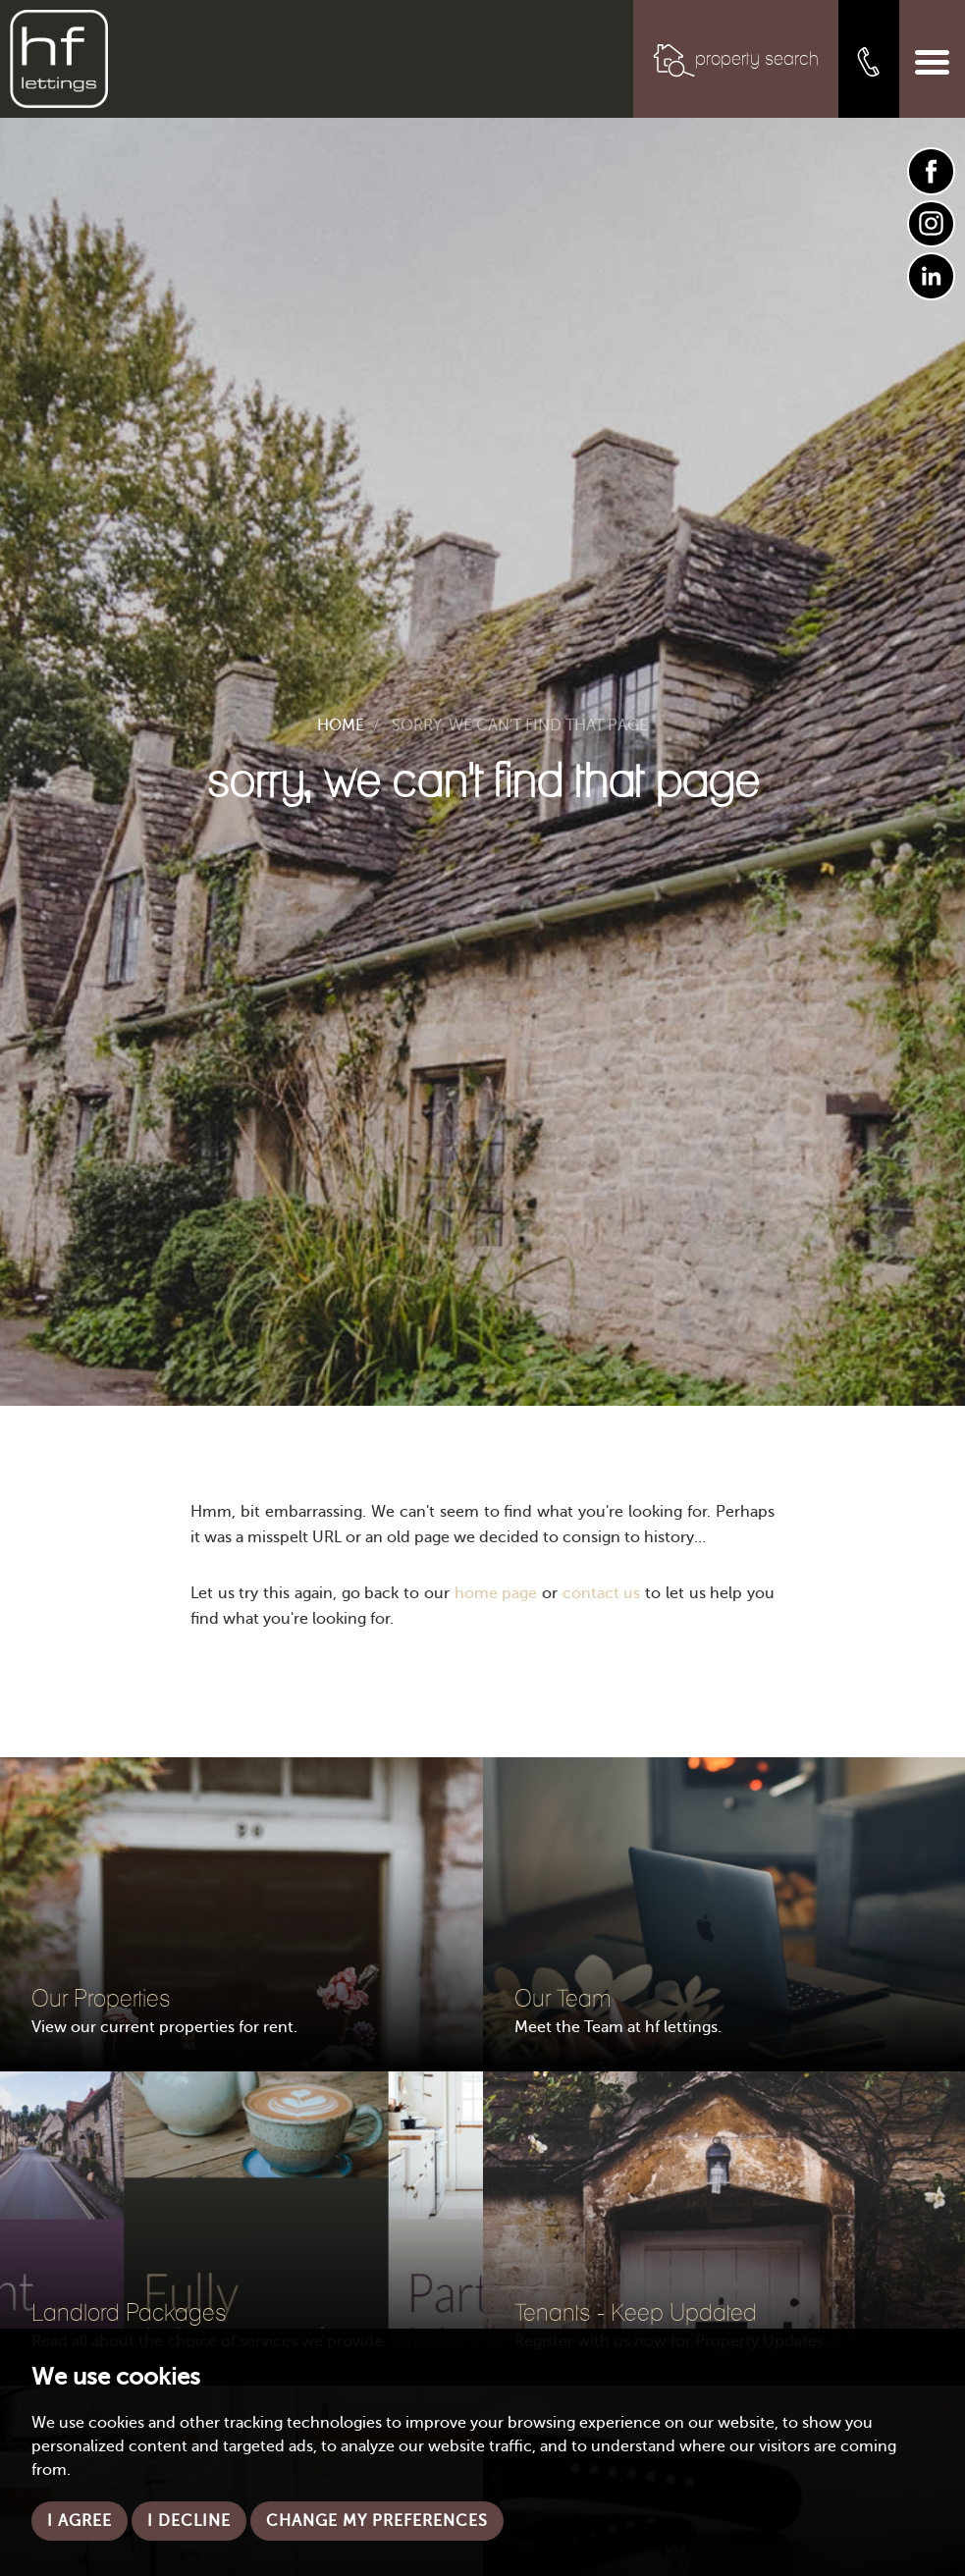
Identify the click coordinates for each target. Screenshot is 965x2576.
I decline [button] (189, 2521)
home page (496, 1593)
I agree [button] (79, 2521)
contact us (602, 1593)
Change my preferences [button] (377, 2521)
